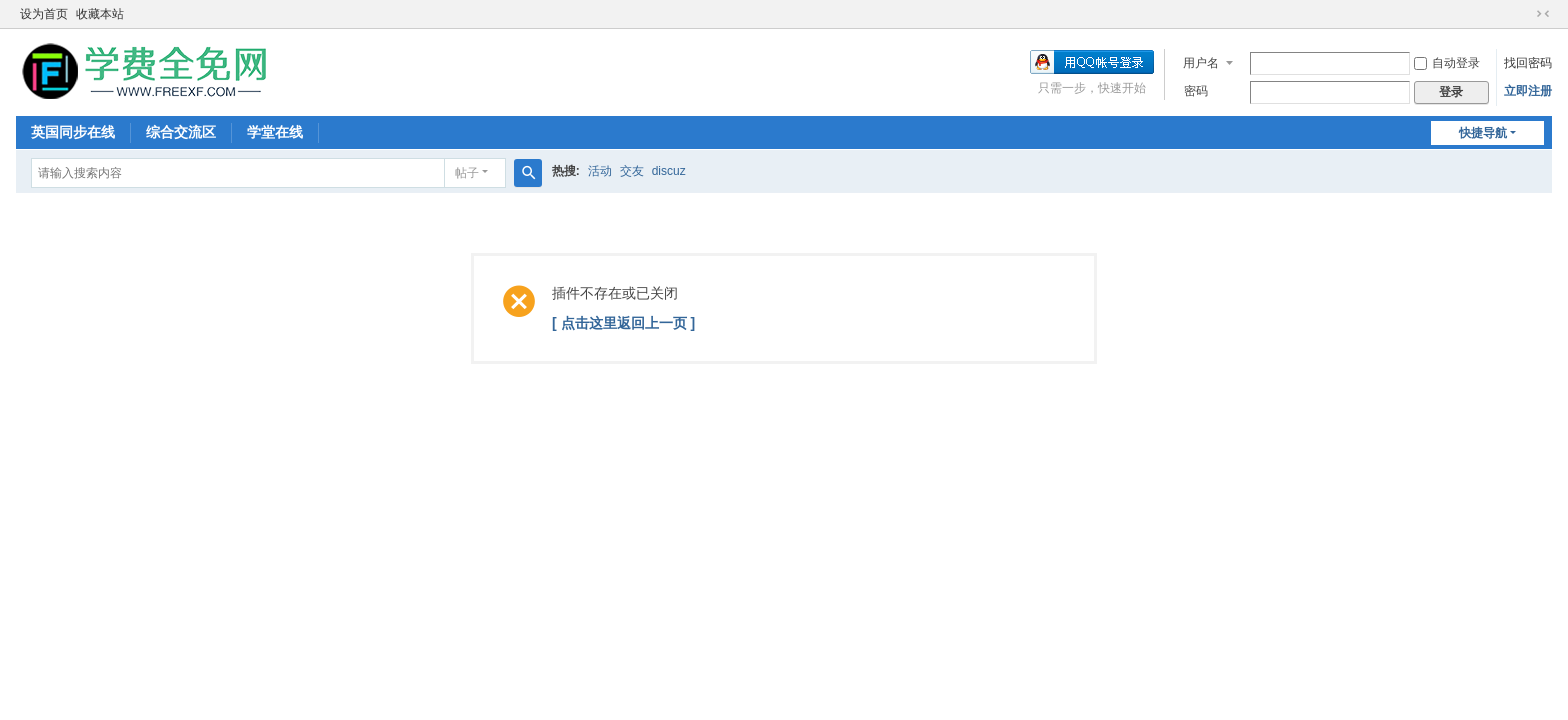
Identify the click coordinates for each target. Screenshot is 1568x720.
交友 (632, 171)
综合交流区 (181, 132)
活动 (600, 171)
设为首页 (44, 14)
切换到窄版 (1543, 14)
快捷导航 (1483, 133)
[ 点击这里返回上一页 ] (623, 323)
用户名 (1201, 63)
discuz (669, 171)
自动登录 (1447, 63)
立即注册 (1528, 91)
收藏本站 (100, 14)
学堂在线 (275, 132)
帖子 (467, 173)
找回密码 (1528, 63)
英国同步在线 (73, 132)
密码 (1196, 91)
